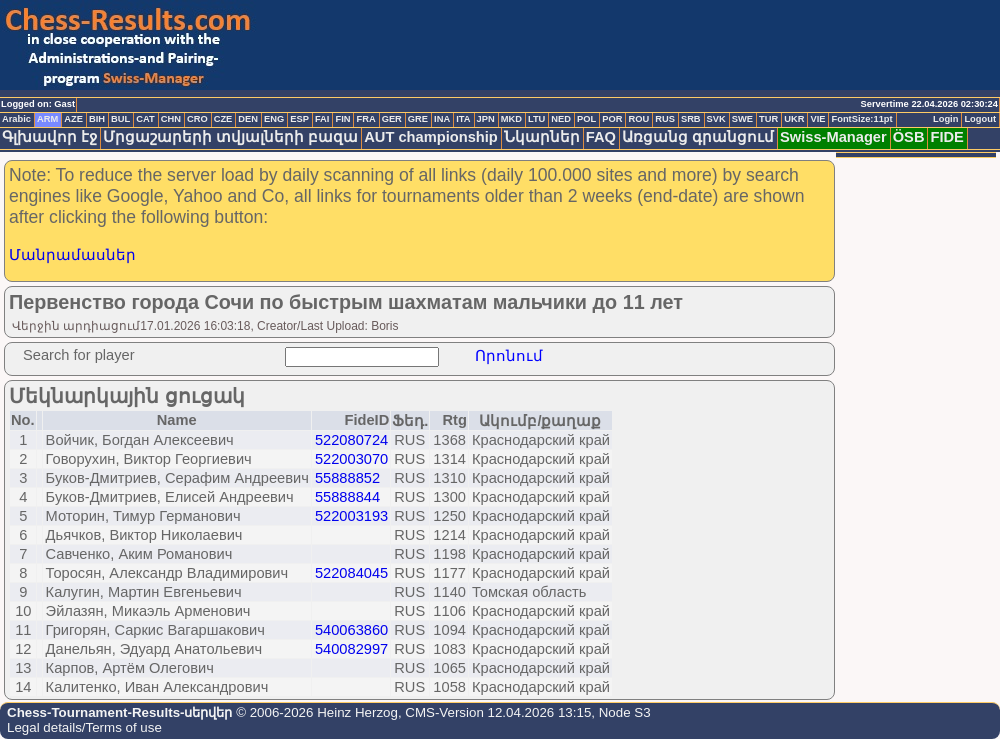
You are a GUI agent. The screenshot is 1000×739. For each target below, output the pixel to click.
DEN (248, 119)
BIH (97, 119)
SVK (716, 119)
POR (612, 119)
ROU (638, 119)
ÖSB (909, 137)
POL (586, 119)
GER (392, 119)
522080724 (351, 440)
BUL (120, 119)
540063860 (351, 630)
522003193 (351, 516)
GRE (418, 119)
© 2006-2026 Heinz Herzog (314, 712)
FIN (342, 119)
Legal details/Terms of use (84, 727)
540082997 (351, 649)
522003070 (351, 459)
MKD (511, 119)
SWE (742, 119)
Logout (980, 119)
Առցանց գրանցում (698, 137)
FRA (365, 119)
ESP (299, 119)
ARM (47, 119)
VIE (817, 119)
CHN (171, 119)
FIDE (946, 137)
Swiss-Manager (833, 137)
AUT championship (431, 137)
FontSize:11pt (861, 119)
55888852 (347, 478)
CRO (197, 119)
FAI (322, 119)
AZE (73, 119)
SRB (691, 119)
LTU (536, 119)
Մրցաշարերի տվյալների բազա (230, 137)
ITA (463, 119)
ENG (274, 119)
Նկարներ (542, 137)
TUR (768, 119)
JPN (486, 119)
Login (945, 119)
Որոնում (509, 356)
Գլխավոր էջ (49, 137)
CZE (223, 119)
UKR (794, 119)
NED (561, 119)
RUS (665, 119)
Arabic (16, 119)
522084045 (351, 573)
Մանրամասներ (72, 255)
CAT (145, 119)
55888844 (347, 497)
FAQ (601, 137)
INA (442, 119)
